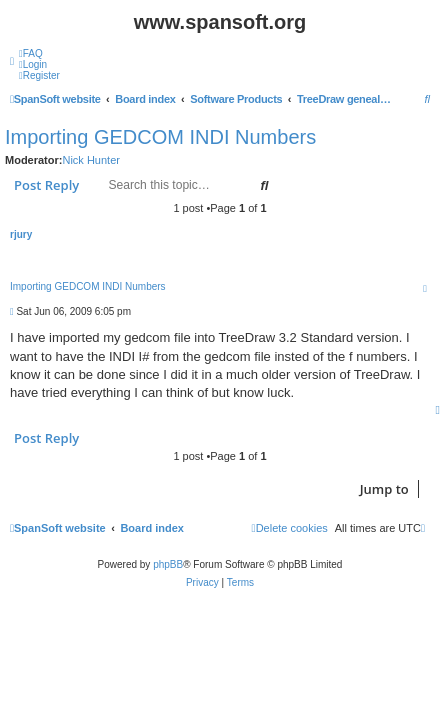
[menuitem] (31, 53)
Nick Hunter (90, 160)
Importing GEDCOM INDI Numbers (160, 137)
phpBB (168, 564)
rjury (21, 234)
